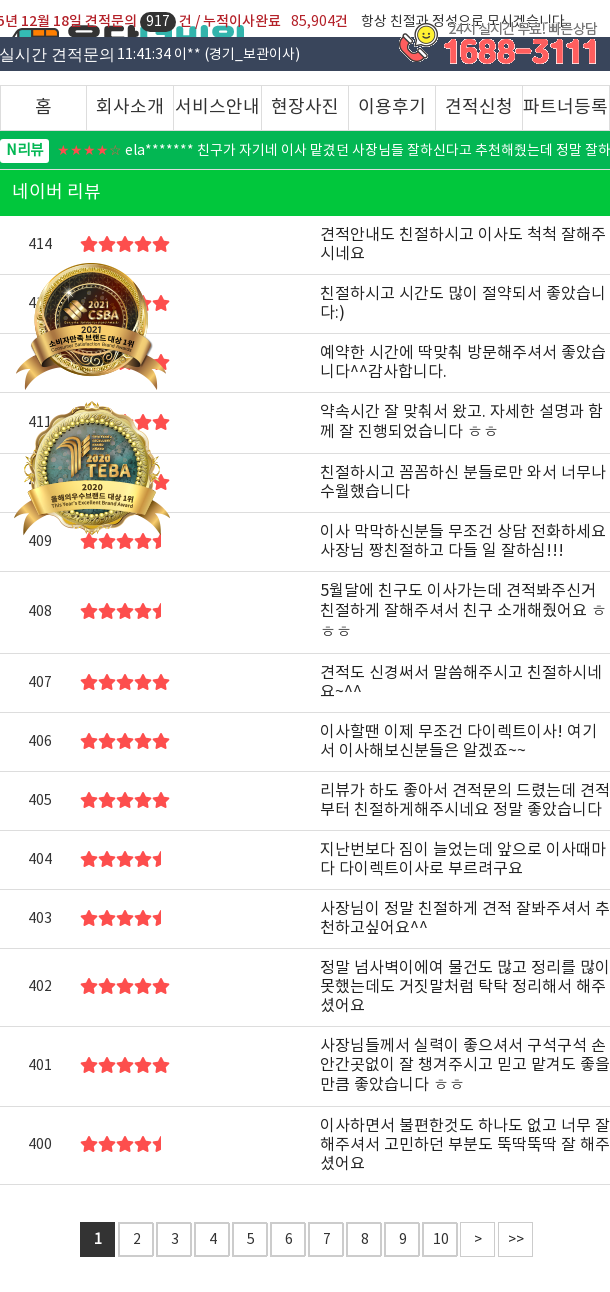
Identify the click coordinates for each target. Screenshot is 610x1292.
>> (516, 1240)
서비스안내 (217, 107)
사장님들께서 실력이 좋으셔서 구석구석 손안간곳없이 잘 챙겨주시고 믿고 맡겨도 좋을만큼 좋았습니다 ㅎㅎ (465, 1065)
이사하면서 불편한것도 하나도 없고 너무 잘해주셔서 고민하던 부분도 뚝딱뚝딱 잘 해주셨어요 (465, 1145)
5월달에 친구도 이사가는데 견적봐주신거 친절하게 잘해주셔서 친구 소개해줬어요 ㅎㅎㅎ (463, 611)
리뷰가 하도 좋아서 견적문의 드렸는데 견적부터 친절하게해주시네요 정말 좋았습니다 (465, 800)
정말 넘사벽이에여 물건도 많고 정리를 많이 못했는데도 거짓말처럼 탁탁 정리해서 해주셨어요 (465, 987)
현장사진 (305, 107)
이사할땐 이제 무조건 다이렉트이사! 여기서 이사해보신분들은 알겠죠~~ (458, 741)
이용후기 (392, 107)
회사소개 (130, 107)
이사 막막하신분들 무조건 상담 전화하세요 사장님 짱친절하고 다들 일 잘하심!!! (463, 541)
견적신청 (479, 107)
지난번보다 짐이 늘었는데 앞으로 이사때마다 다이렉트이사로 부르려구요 (463, 859)
